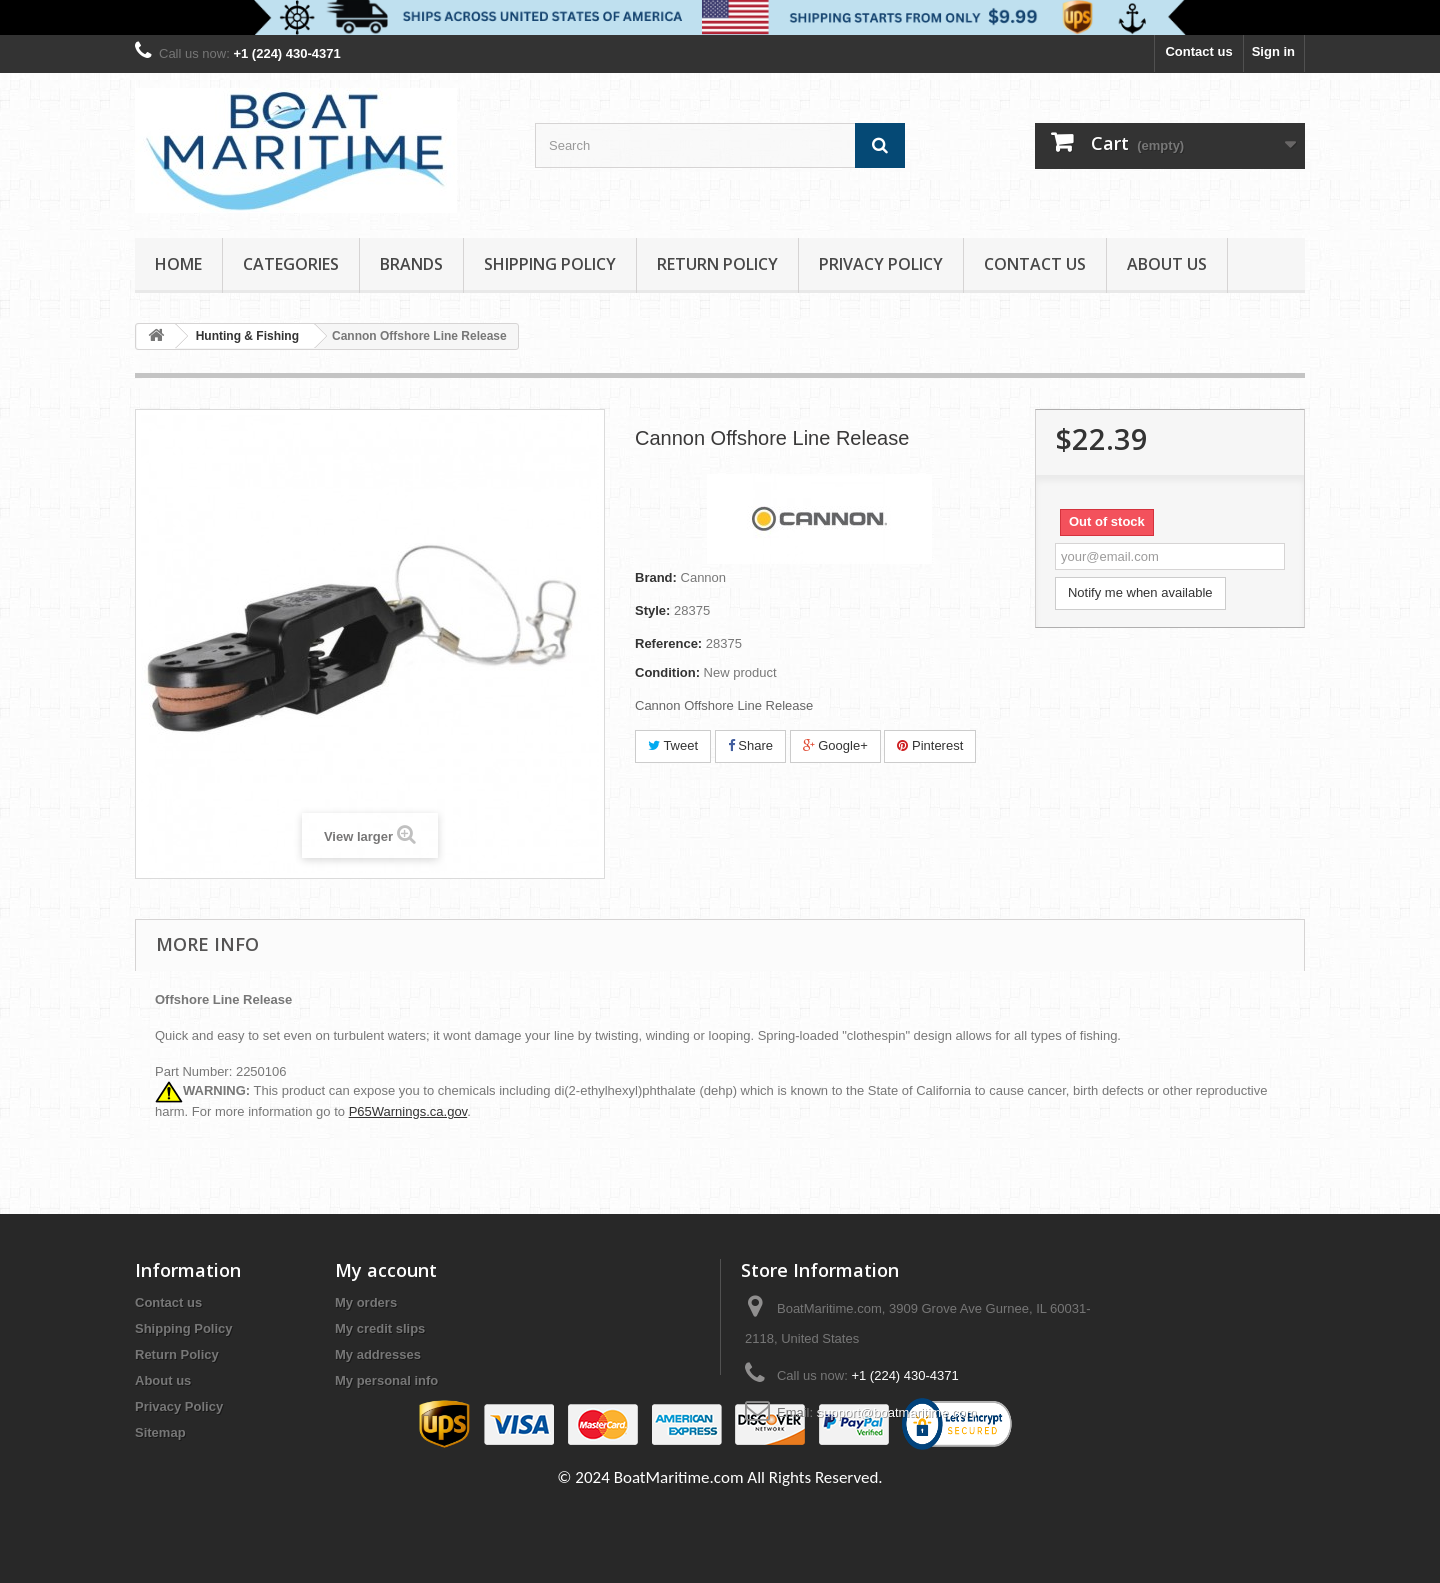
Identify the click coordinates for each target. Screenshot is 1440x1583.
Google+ (835, 745)
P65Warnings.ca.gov (408, 1111)
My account (386, 1270)
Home (178, 264)
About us (1167, 264)
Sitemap (160, 1432)
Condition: (667, 672)
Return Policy (717, 264)
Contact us (1198, 51)
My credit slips (380, 1328)
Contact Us (1035, 264)
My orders (366, 1302)
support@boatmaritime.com (897, 1412)
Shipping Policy (550, 264)
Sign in (1273, 51)
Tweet (673, 745)
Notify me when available (1140, 592)
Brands (411, 264)
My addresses (378, 1354)
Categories (291, 264)
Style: (652, 610)
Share (750, 745)
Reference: (668, 643)
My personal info (386, 1380)
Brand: (656, 577)
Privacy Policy (881, 264)
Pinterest (930, 745)
